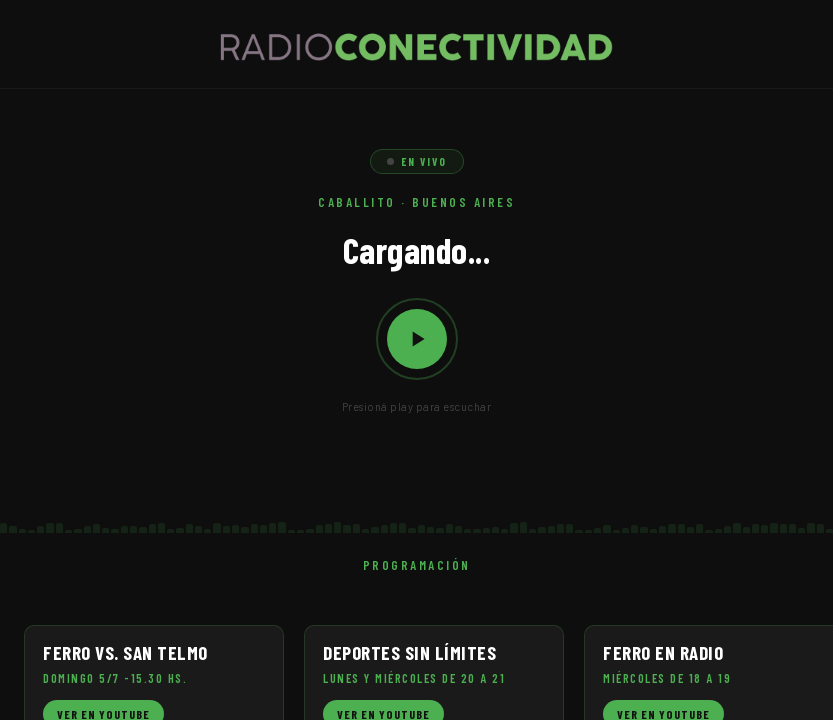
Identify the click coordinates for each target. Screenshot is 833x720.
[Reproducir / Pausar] (417, 339)
